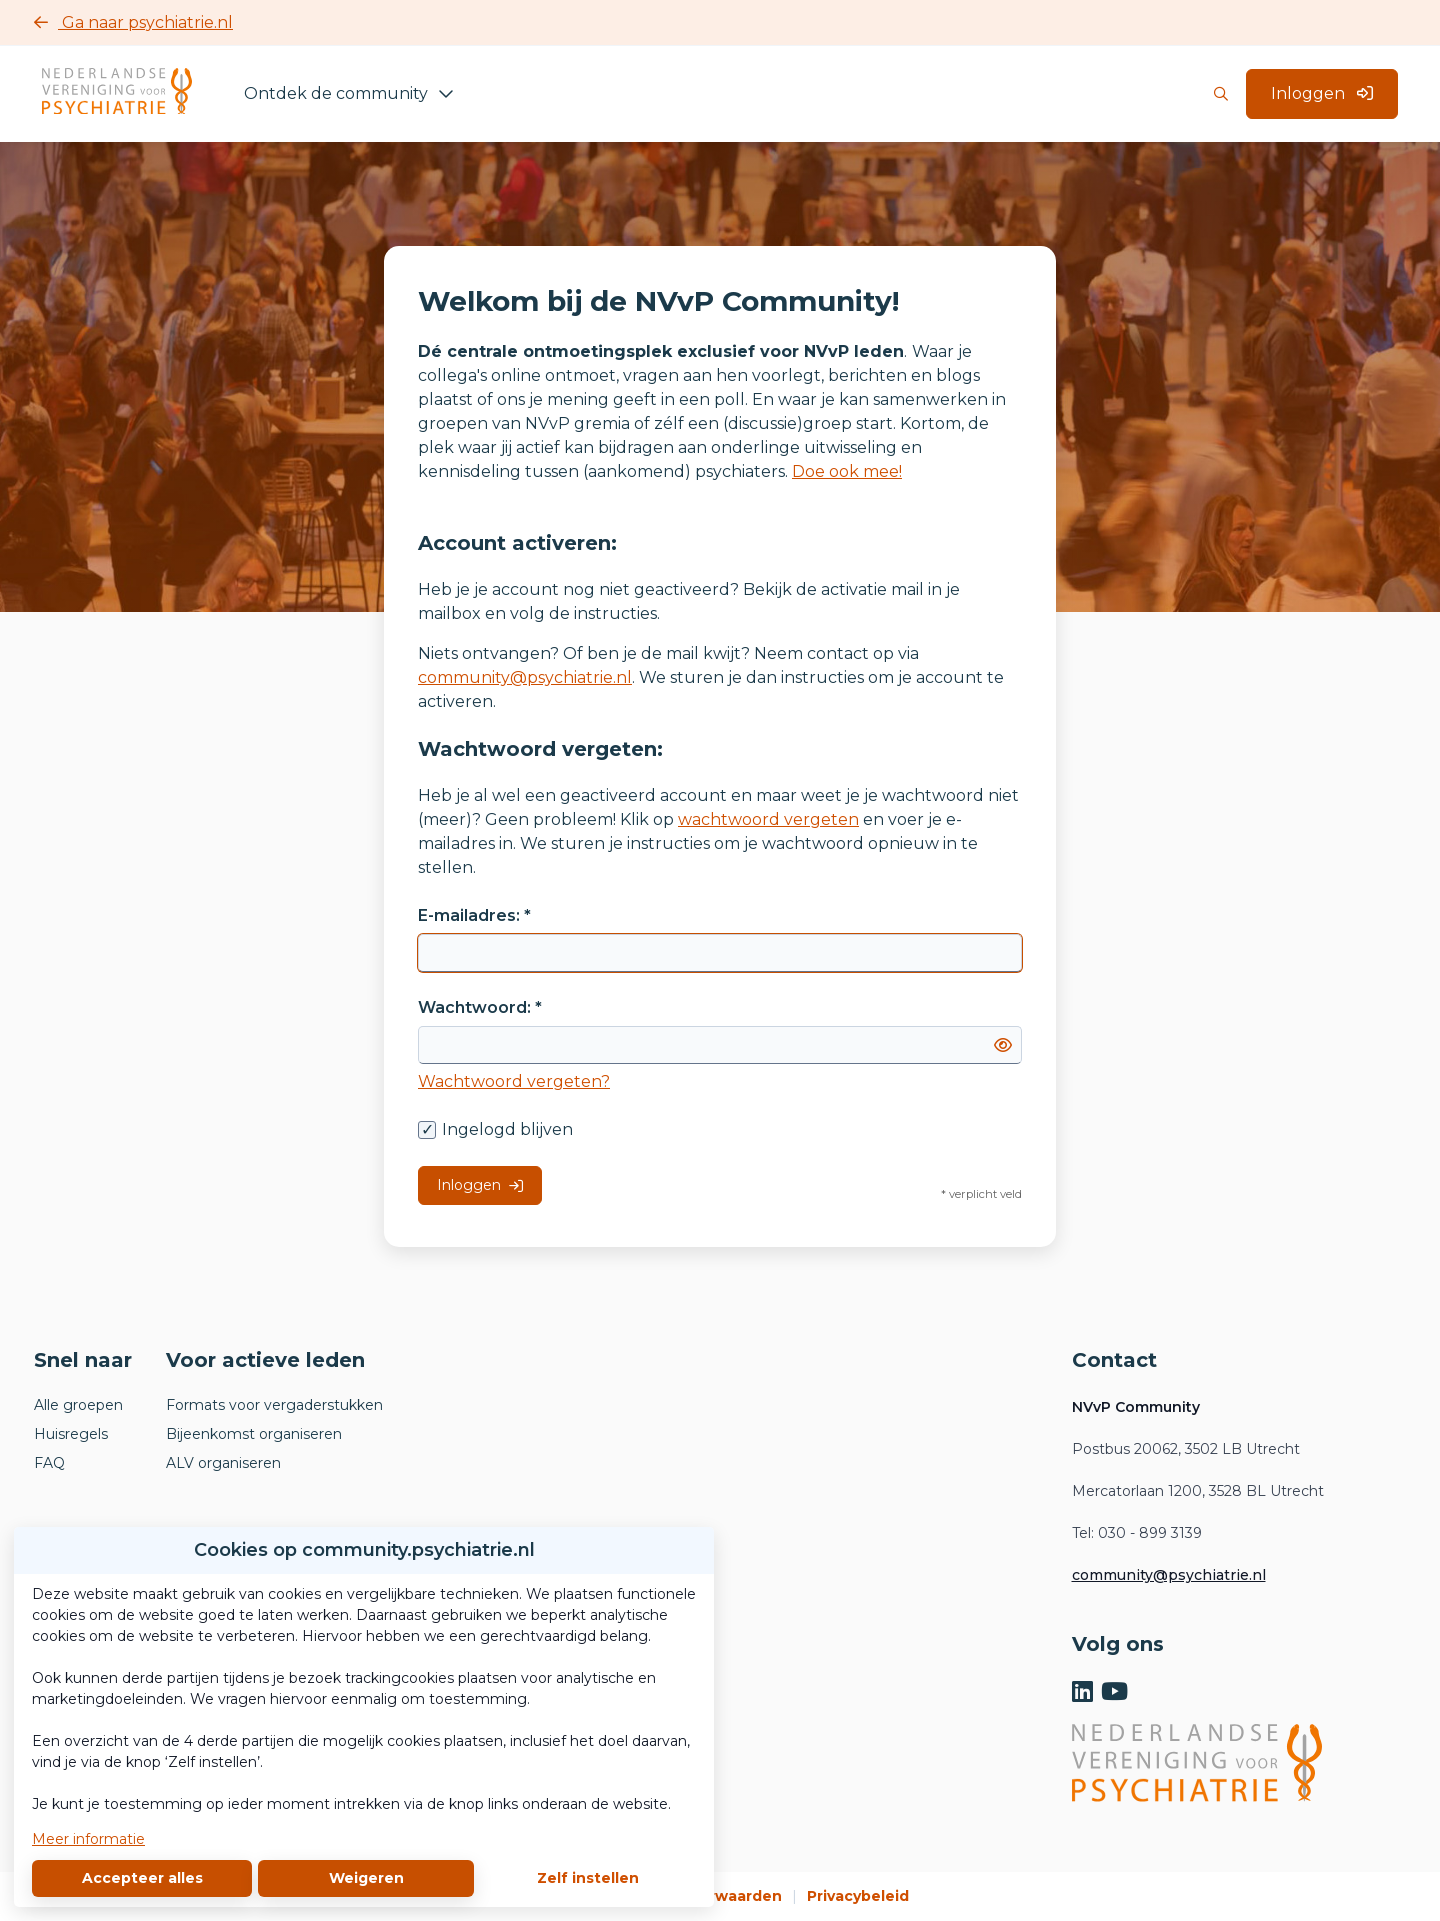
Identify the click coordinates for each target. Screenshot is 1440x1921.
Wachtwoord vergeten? (514, 1081)
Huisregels (71, 1434)
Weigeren (366, 1878)
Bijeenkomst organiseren (254, 1434)
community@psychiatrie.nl (525, 677)
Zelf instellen (588, 1878)
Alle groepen (78, 1405)
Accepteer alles (142, 1878)
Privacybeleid (858, 1896)
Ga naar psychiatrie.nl (133, 22)
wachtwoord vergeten (768, 819)
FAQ (49, 1463)
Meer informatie (88, 1839)
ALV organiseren (223, 1463)
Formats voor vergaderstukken (274, 1405)
